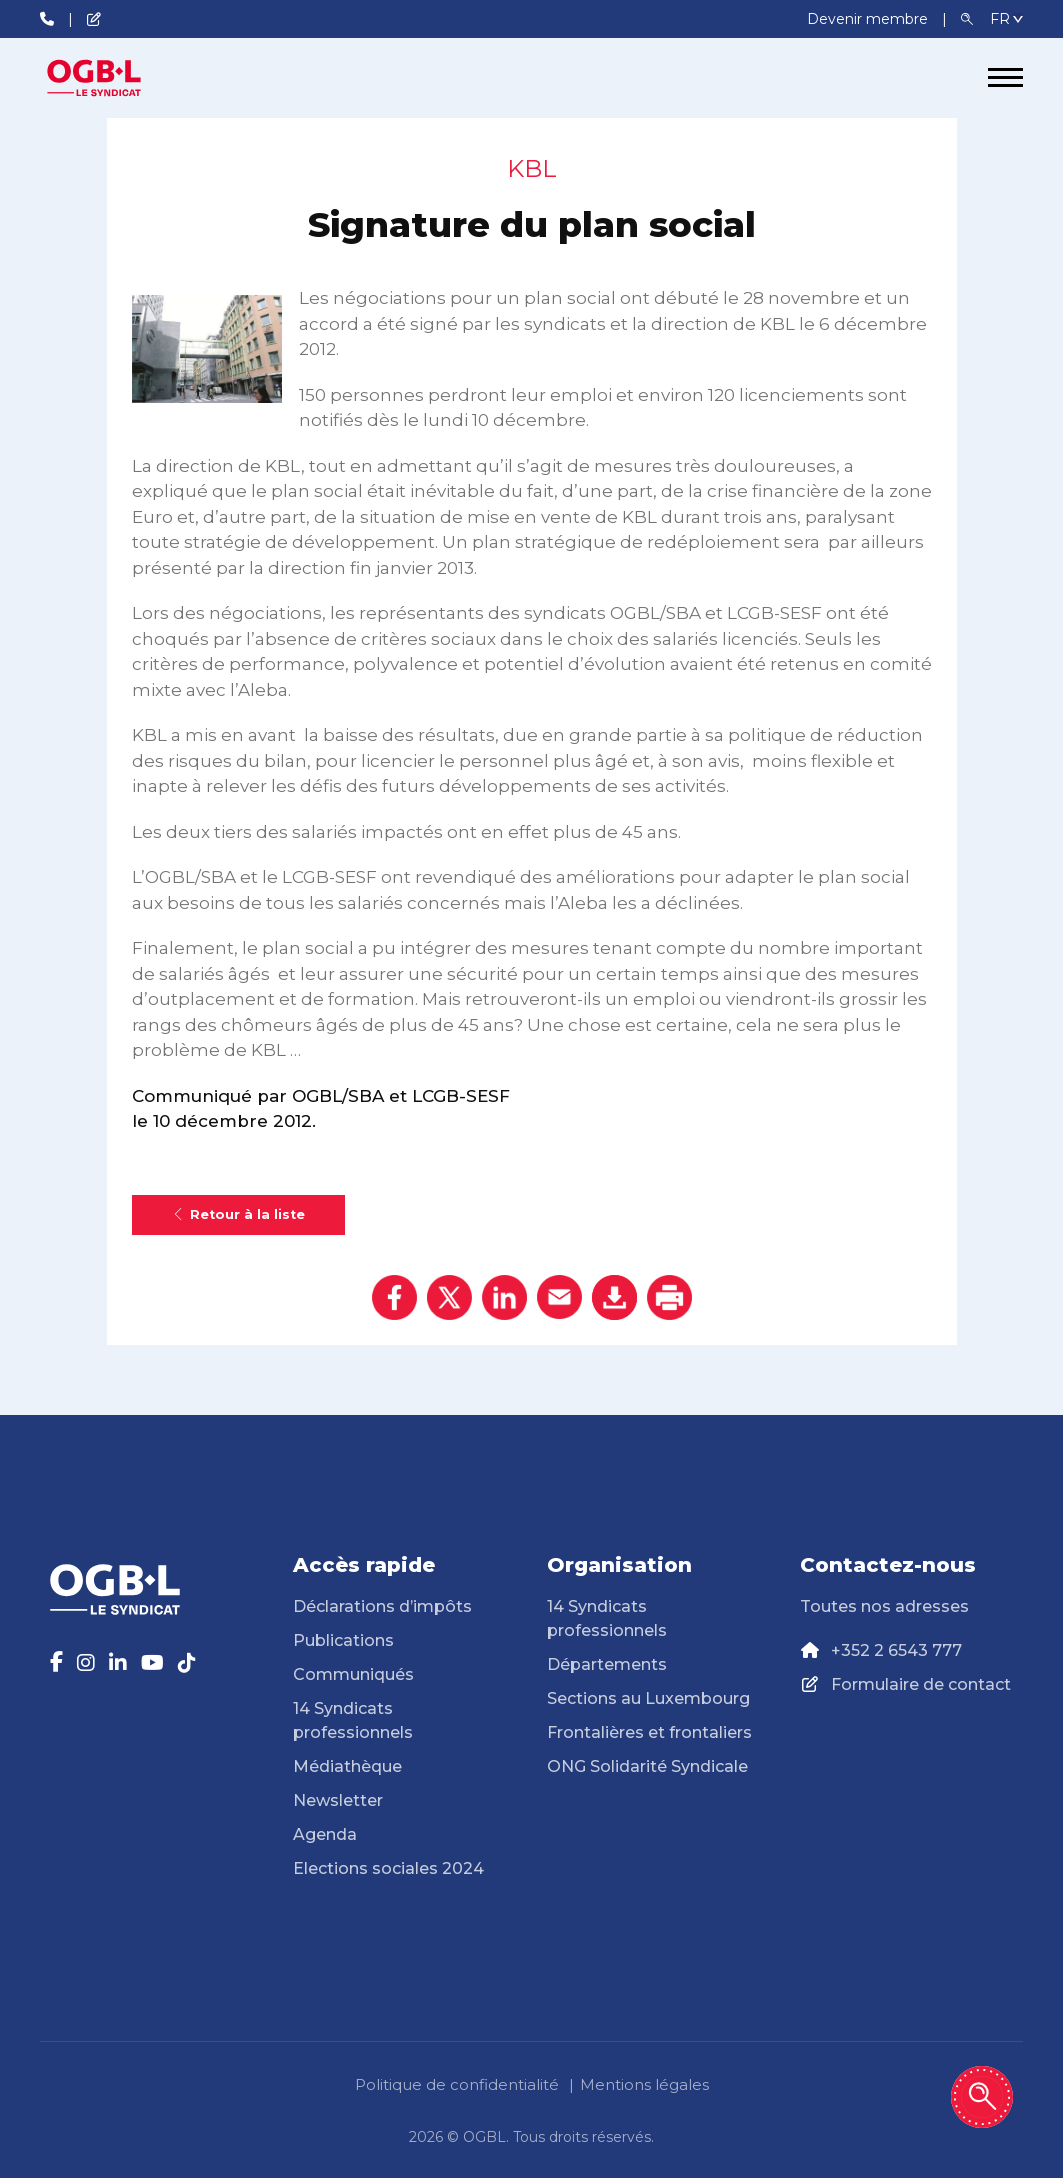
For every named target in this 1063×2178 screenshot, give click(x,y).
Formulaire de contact (921, 1684)
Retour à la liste (238, 1214)
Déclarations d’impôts (382, 1606)
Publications (343, 1640)
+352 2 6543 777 (896, 1650)
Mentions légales (644, 2084)
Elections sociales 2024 (388, 1868)
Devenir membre (869, 19)
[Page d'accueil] (115, 78)
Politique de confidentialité (457, 2084)
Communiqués (353, 1674)
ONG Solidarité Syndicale (647, 1766)
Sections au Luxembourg (648, 1698)
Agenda (325, 1834)
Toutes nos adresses (884, 1606)
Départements (607, 1664)
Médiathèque (347, 1766)
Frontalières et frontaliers (649, 1732)
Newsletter (338, 1800)
